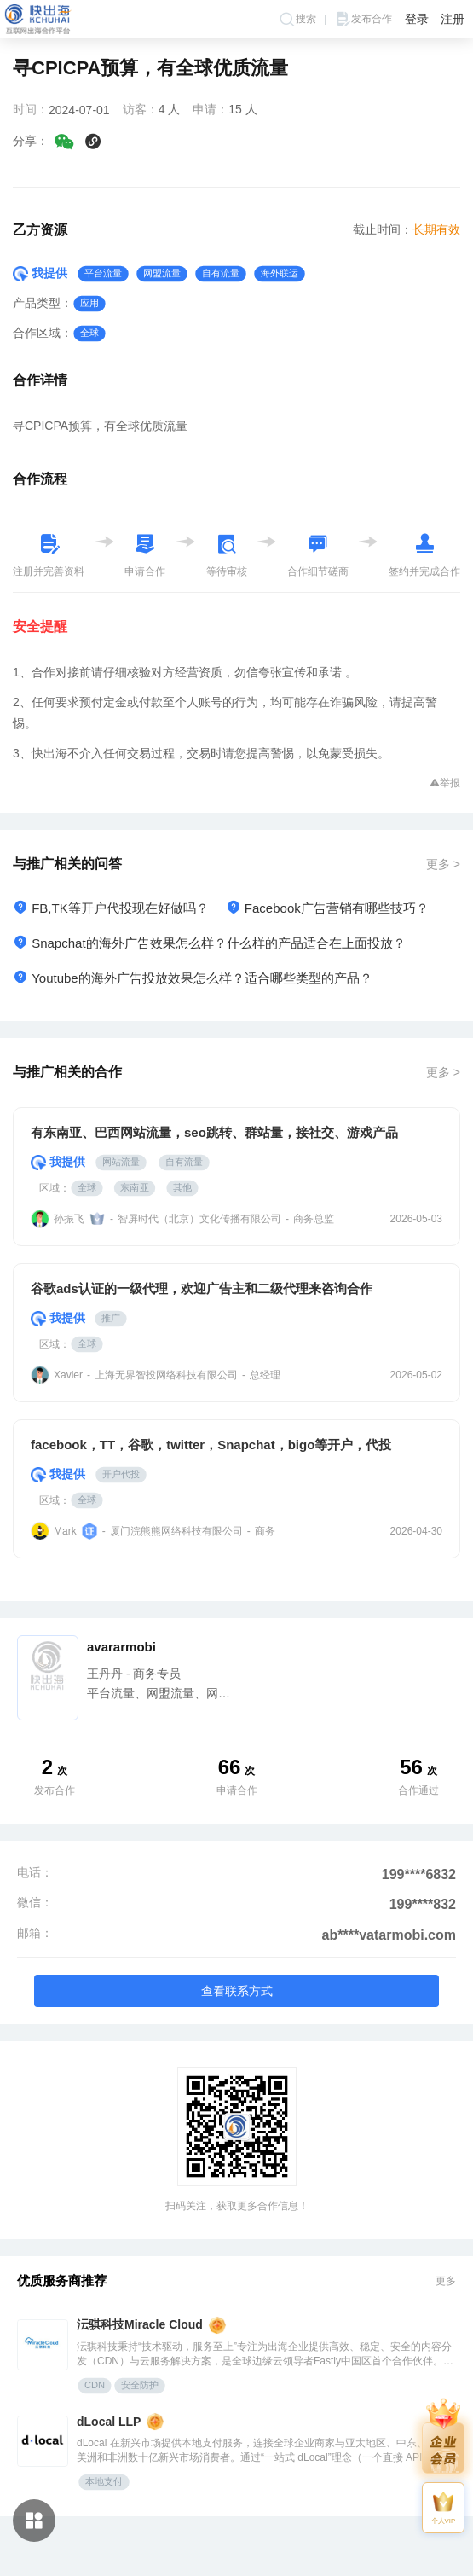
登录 (417, 19)
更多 (446, 2281)
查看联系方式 (237, 1991)
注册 (452, 19)
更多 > (443, 864)
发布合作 (363, 19)
